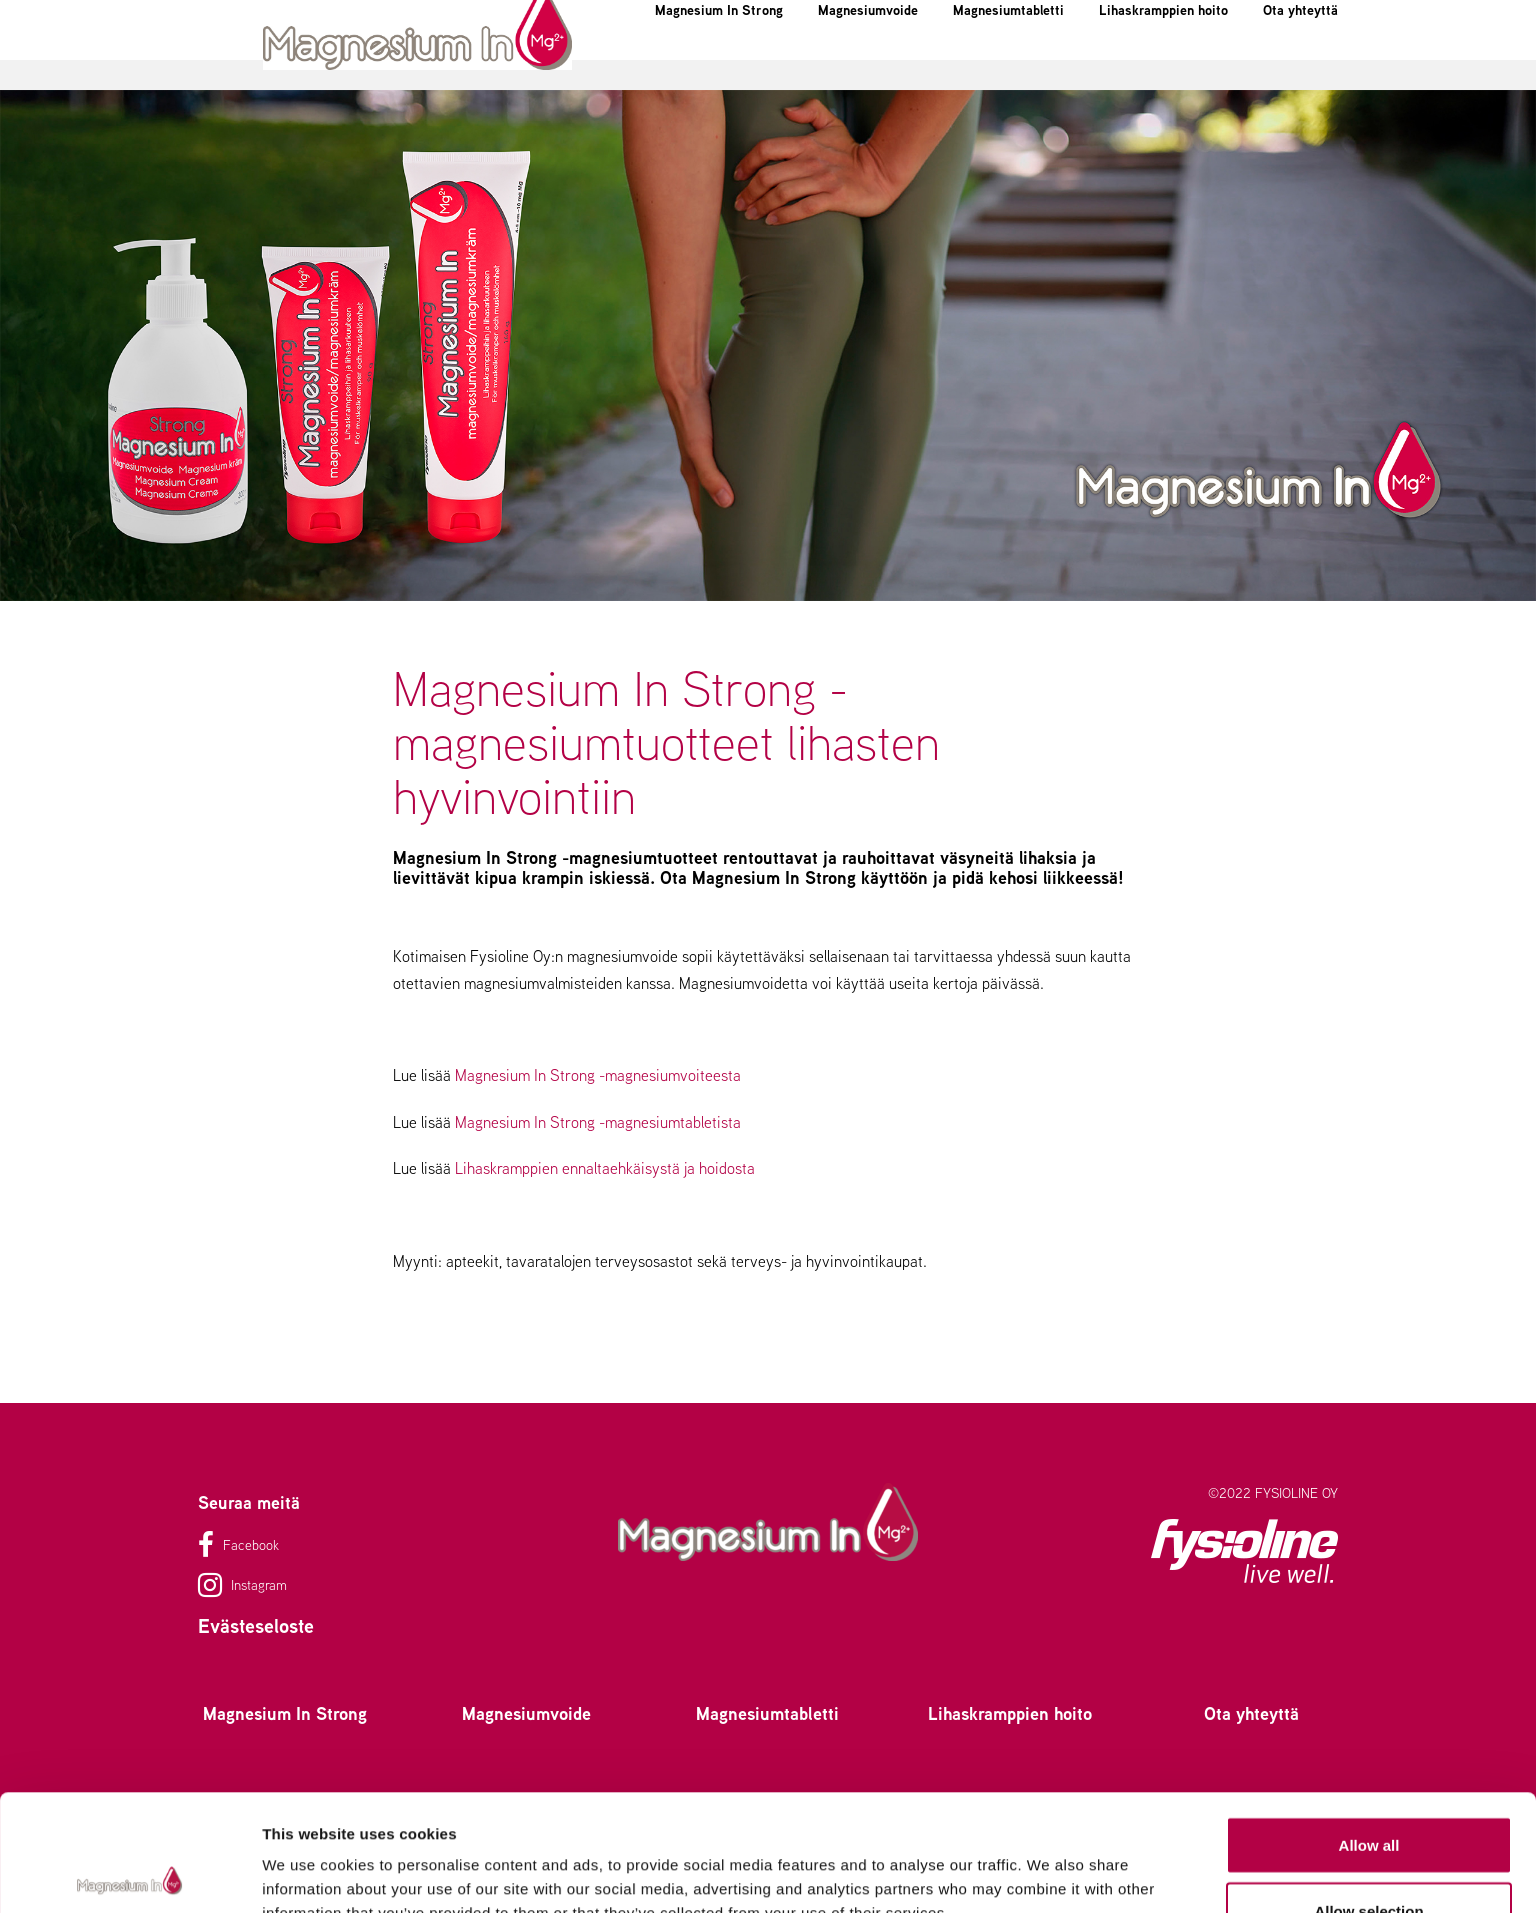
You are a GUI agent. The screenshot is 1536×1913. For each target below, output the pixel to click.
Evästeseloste (256, 1625)
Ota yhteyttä (1304, 78)
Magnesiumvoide (804, 64)
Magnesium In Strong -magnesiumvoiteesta (598, 1075)
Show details (1049, 1861)
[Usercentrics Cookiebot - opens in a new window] (129, 1874)
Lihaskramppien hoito (1185, 64)
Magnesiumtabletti (985, 64)
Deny (1369, 1859)
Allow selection (1368, 1794)
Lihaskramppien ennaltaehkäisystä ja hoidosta (605, 1168)
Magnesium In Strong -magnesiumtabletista (598, 1122)
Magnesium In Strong (612, 64)
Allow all (1369, 1728)
